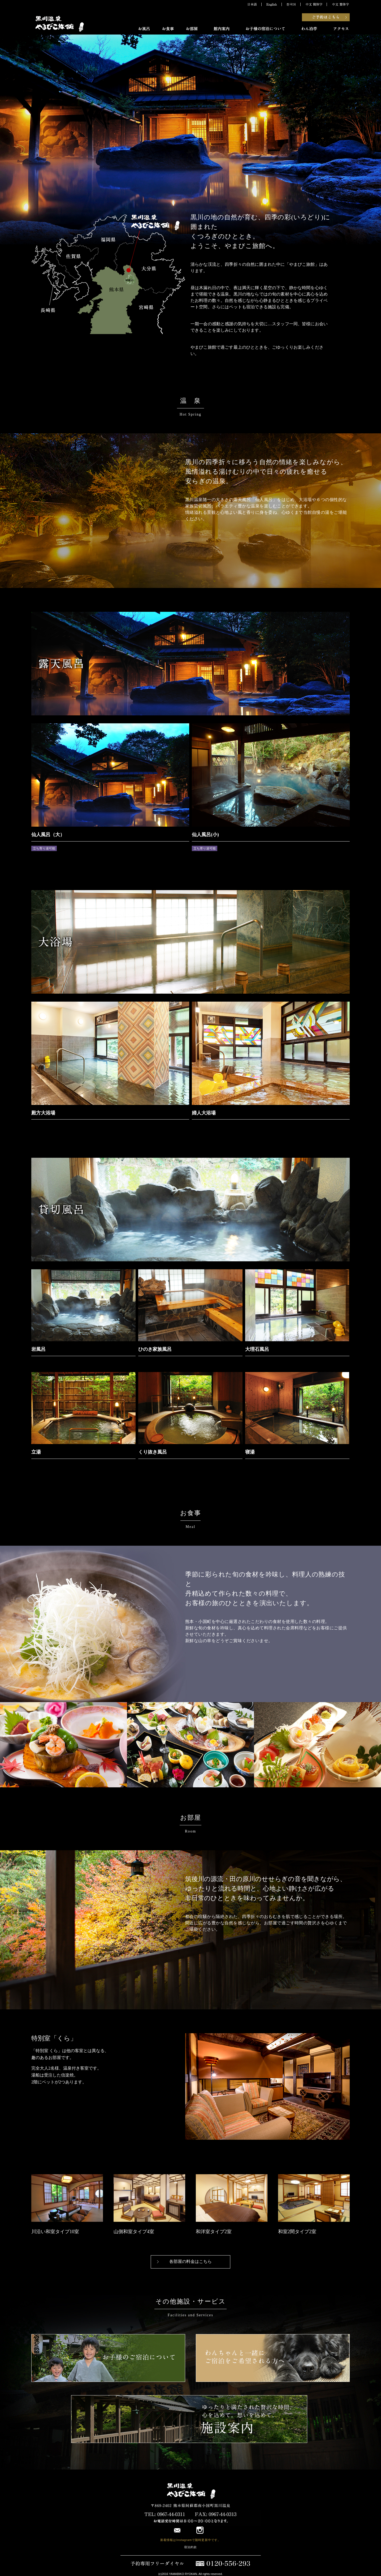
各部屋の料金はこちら (190, 2261)
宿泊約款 (190, 2547)
